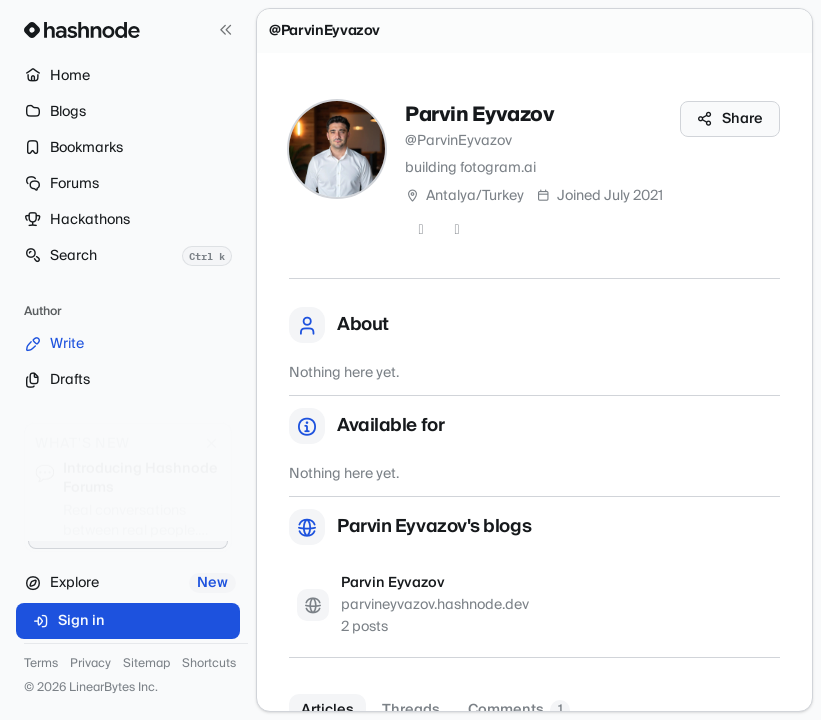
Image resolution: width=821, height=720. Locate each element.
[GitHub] (421, 230)
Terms (41, 664)
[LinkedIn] (457, 230)
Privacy (90, 664)
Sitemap (146, 664)
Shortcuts (209, 664)
